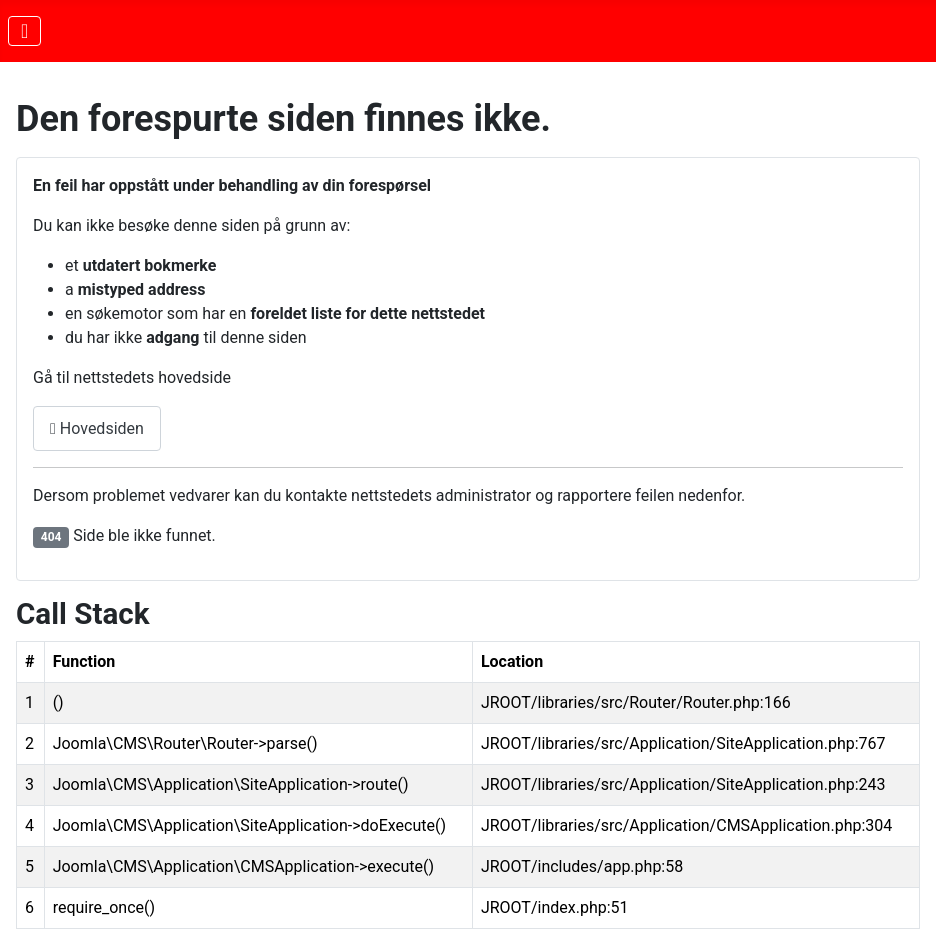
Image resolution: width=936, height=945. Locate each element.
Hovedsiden (97, 428)
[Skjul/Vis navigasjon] (24, 31)
